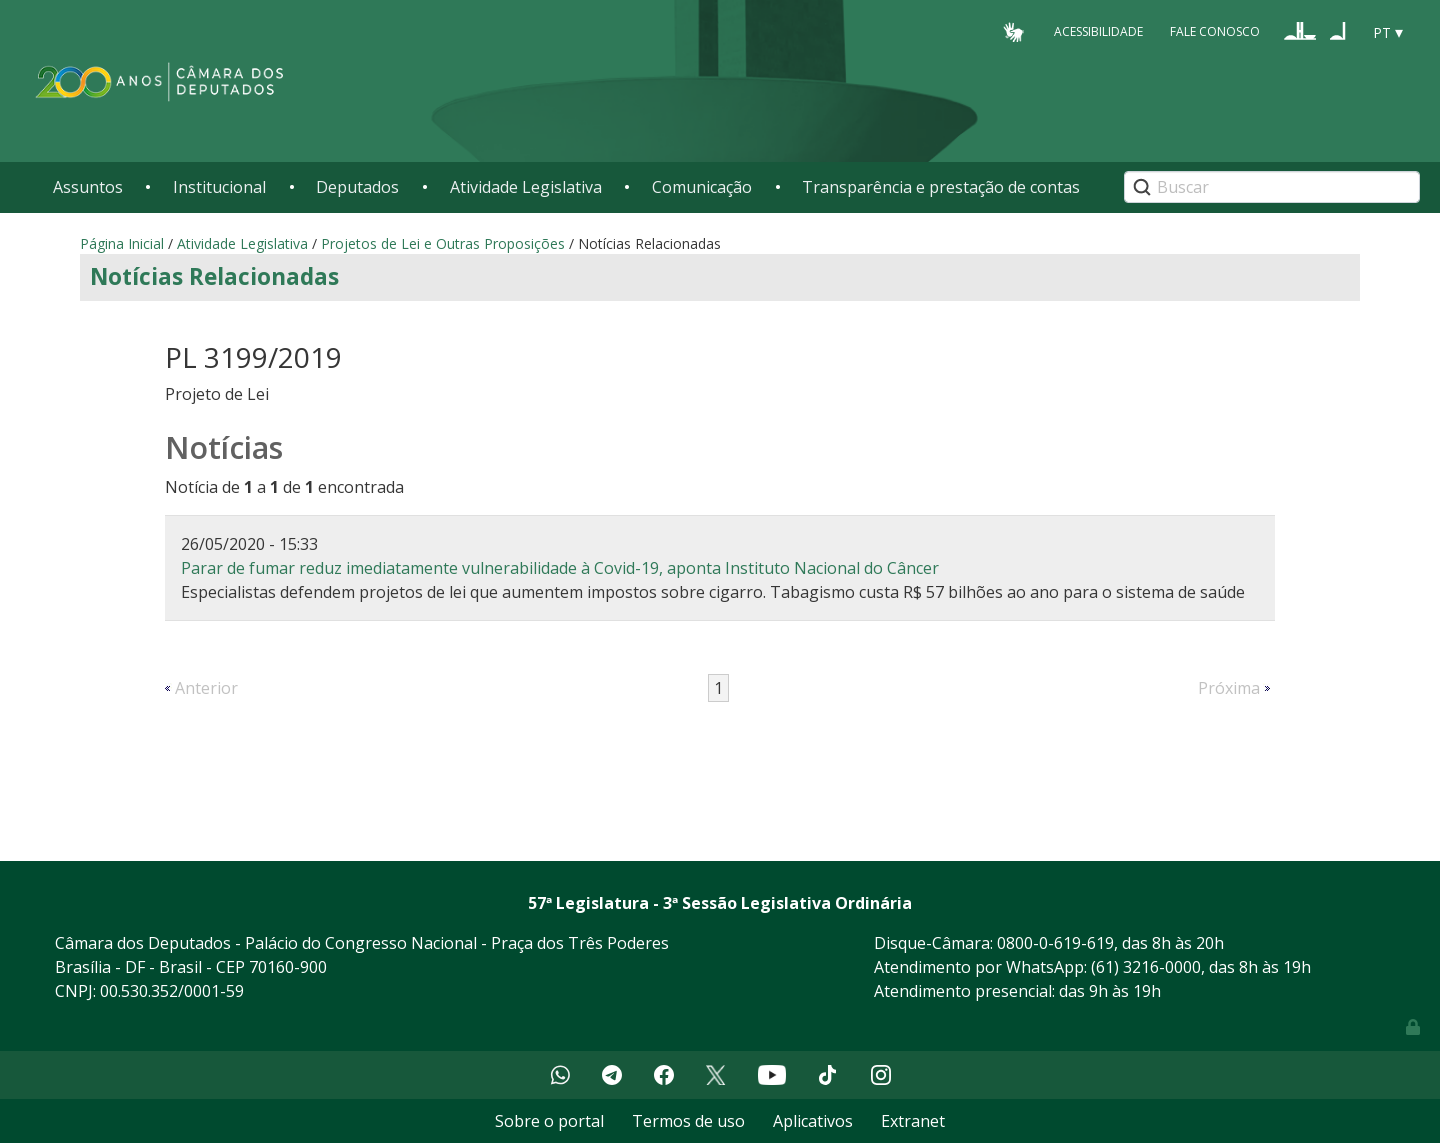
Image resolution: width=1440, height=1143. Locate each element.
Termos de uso (688, 1121)
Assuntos (88, 187)
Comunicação (702, 187)
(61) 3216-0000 (1146, 967)
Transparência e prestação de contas (941, 187)
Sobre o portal (549, 1121)
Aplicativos (813, 1121)
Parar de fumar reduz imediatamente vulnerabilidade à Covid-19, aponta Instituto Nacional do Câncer (560, 568)
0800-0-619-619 (1055, 943)
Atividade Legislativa (526, 187)
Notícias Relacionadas (214, 276)
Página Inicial (122, 243)
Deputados (357, 187)
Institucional (219, 187)
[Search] (1272, 187)
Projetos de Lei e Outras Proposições (443, 243)
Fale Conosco (1215, 31)
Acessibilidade (1098, 31)
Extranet (913, 1121)
